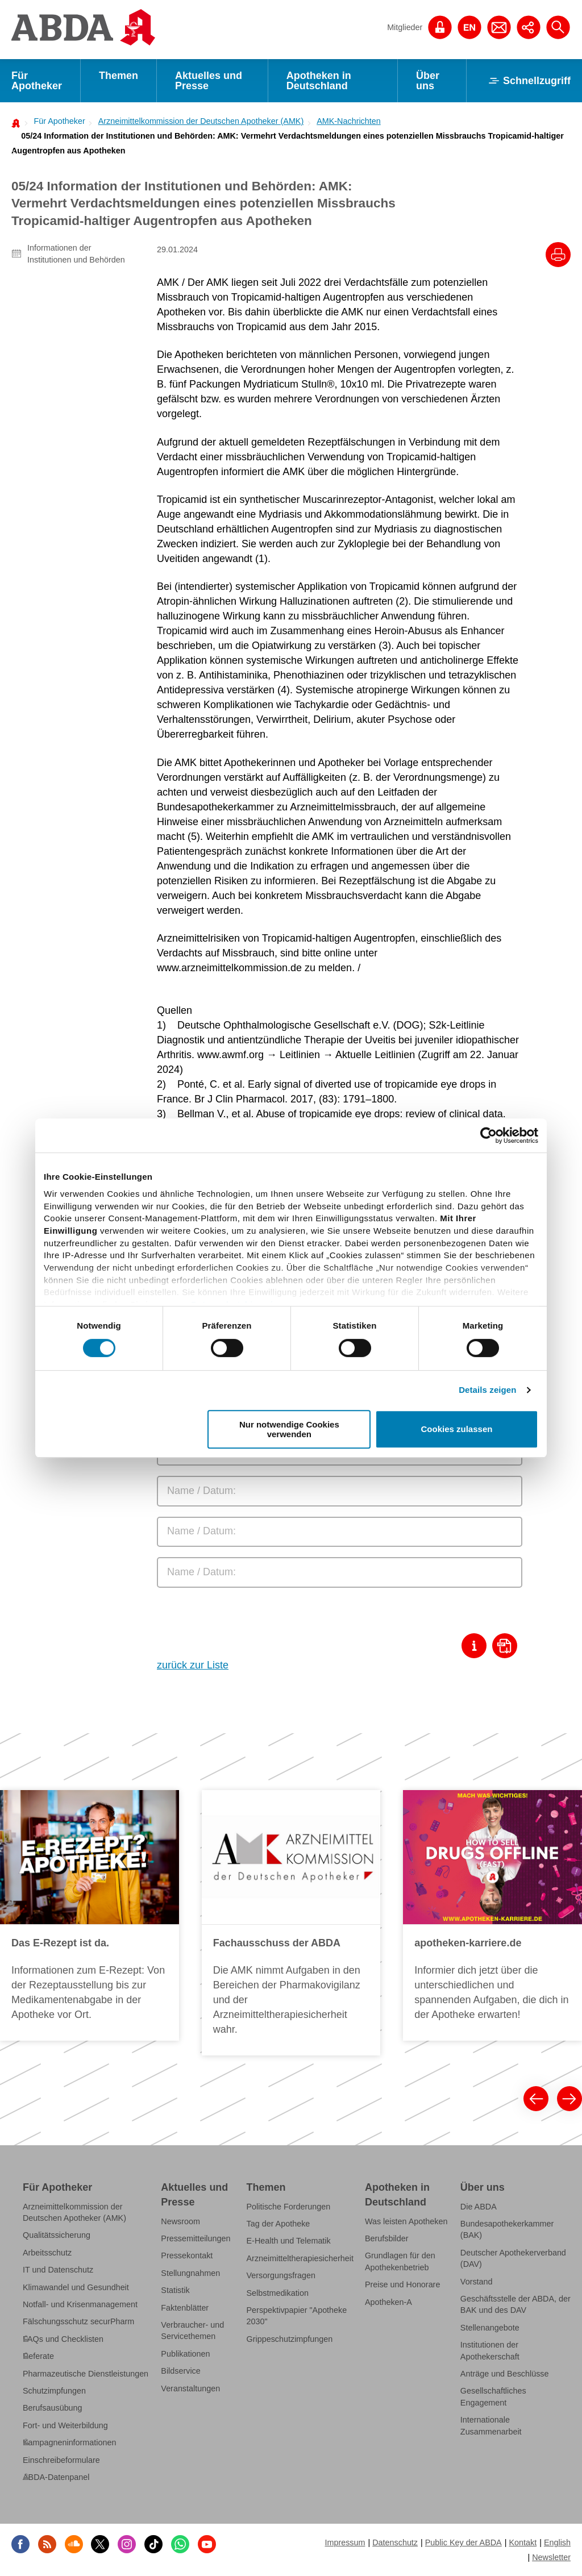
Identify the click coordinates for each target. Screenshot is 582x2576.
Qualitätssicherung (56, 2235)
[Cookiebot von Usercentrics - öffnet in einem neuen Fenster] (488, 1135)
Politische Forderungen (289, 2206)
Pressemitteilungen (195, 2238)
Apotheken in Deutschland (318, 80)
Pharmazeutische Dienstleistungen (85, 2373)
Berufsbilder (387, 2238)
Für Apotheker (36, 80)
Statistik (175, 2290)
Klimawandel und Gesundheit (76, 2287)
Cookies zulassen (457, 1429)
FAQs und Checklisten (63, 2339)
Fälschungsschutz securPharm (78, 2321)
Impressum (345, 2542)
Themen (118, 75)
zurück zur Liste (192, 1665)
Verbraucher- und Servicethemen (192, 2330)
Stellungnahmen (190, 2273)
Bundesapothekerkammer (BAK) (507, 2229)
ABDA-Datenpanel (56, 2477)
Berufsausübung (52, 2407)
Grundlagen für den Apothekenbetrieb (400, 2261)
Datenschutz (395, 2542)
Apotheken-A (388, 2302)
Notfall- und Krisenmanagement (80, 2304)
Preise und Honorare (402, 2284)
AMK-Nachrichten (349, 121)
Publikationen (185, 2353)
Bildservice (180, 2370)
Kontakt (523, 2542)
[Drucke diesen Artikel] (558, 254)
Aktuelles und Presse (208, 80)
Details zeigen (487, 1390)
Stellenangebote (489, 2327)
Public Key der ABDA (463, 2542)
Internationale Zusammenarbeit (491, 2425)
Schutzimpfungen (54, 2390)
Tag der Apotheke (278, 2223)
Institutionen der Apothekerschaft (489, 2350)
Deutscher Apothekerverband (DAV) (513, 2258)
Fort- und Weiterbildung (65, 2425)
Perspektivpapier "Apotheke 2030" (297, 2316)
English (557, 2542)
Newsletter (551, 2557)
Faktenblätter (185, 2307)
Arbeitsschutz (47, 2252)
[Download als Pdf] (507, 1645)
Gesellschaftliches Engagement (493, 2396)
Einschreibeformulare (61, 2460)
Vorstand (476, 2281)
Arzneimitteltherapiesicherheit (300, 2258)
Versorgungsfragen (281, 2275)
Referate (38, 2356)
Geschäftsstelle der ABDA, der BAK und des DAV (515, 2304)
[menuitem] (56, 121)
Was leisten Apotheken (406, 2221)
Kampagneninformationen (69, 2442)
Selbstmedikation (278, 2293)
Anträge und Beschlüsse (504, 2373)
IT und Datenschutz (58, 2269)
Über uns (427, 80)
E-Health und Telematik (289, 2240)
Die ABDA (478, 2206)
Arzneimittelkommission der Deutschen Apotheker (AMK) (201, 121)
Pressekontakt (187, 2255)
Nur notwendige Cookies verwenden (289, 1429)
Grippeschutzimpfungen (290, 2339)
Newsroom (180, 2221)
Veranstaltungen (190, 2388)
